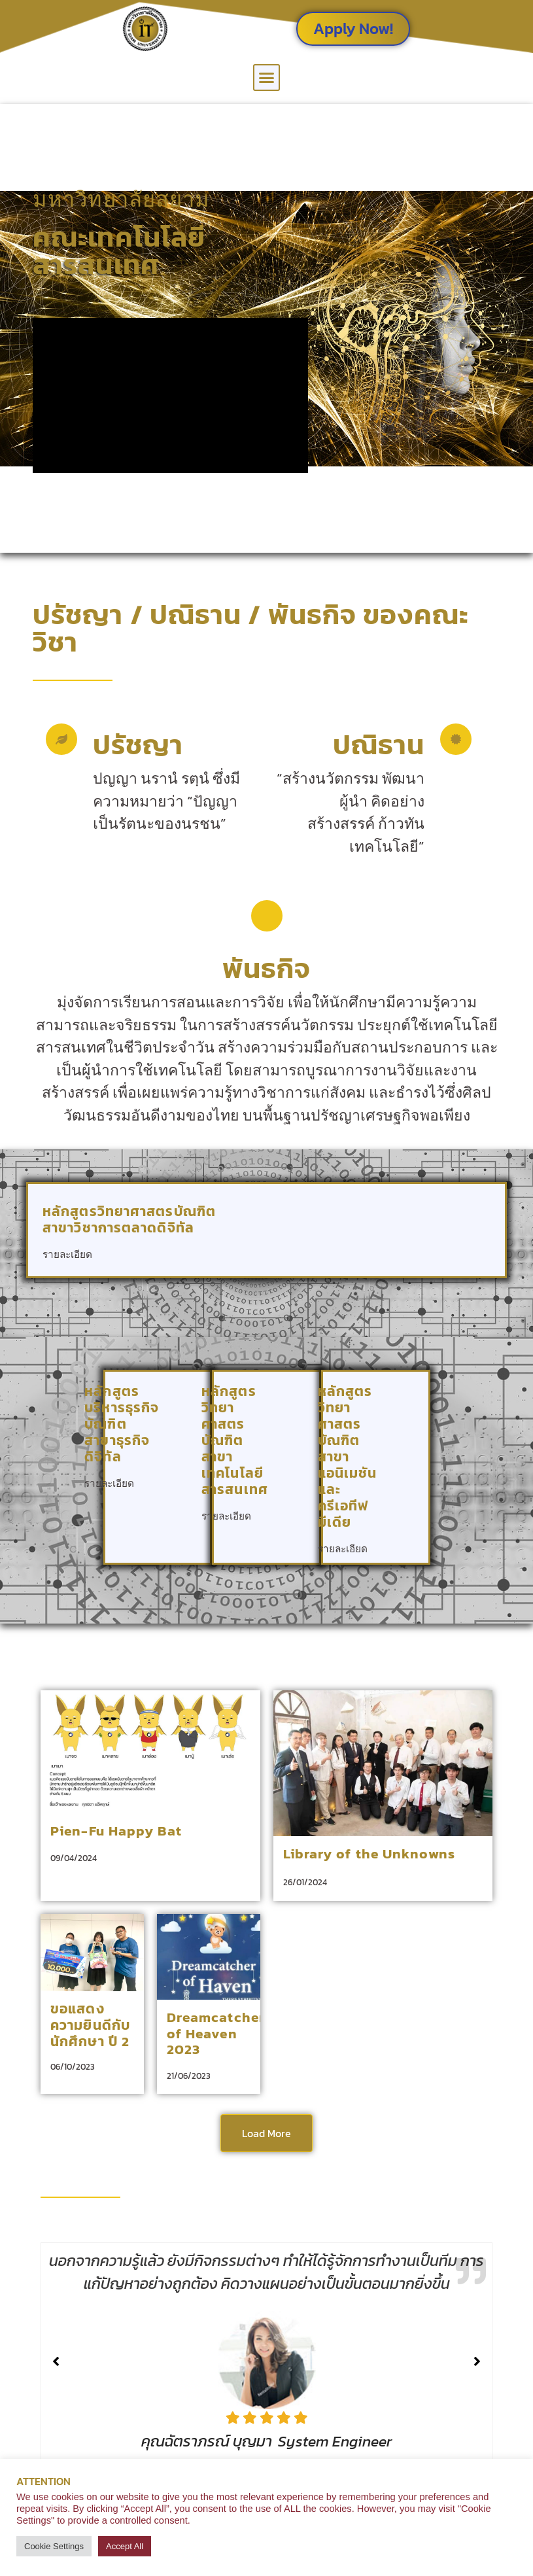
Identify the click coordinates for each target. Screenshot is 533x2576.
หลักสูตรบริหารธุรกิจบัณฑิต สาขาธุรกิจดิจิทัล (121, 1424)
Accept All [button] (124, 2546)
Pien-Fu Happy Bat (116, 1830)
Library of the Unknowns (369, 1853)
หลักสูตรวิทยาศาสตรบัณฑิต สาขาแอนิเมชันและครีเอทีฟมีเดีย (347, 1456)
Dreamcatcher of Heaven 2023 (216, 2033)
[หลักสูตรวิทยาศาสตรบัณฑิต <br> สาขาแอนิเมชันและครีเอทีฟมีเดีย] (404, 1539)
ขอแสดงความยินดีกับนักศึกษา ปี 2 (90, 2024)
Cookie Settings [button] (54, 2546)
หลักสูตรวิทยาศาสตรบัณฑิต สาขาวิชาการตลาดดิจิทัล (129, 1219)
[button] (267, 78)
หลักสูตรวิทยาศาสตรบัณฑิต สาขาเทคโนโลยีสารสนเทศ (234, 1440)
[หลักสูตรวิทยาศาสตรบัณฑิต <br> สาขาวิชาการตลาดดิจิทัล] (473, 1244)
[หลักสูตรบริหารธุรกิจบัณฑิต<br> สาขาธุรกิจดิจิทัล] (186, 1473)
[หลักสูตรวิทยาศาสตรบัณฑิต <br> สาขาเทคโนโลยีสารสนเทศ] (295, 1506)
